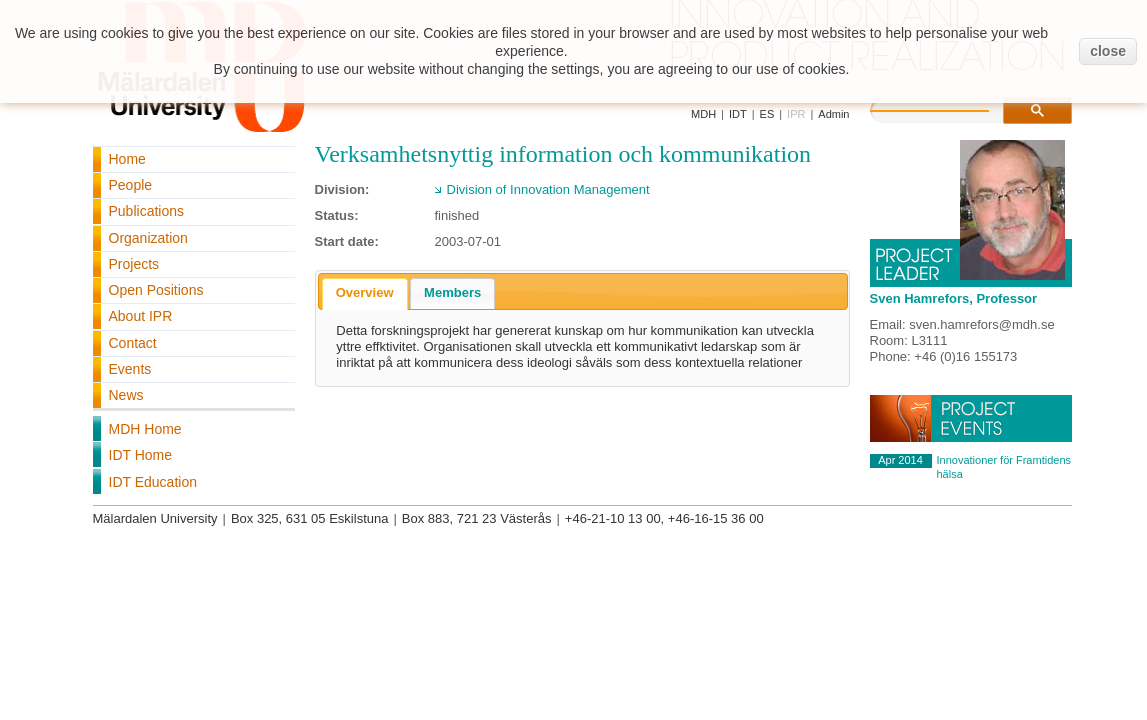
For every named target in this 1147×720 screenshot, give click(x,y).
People (131, 185)
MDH (703, 114)
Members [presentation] (452, 292)
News (126, 395)
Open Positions (156, 290)
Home (127, 159)
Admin (833, 114)
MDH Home (145, 429)
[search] (950, 108)
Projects (134, 264)
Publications (147, 211)
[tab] (365, 294)
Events (130, 369)
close (1108, 51)
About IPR (141, 316)
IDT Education (153, 482)
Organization (148, 238)
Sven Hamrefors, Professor (954, 298)
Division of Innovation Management (548, 189)
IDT (738, 114)
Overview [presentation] (365, 292)
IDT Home (141, 455)
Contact (133, 343)
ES (767, 114)
